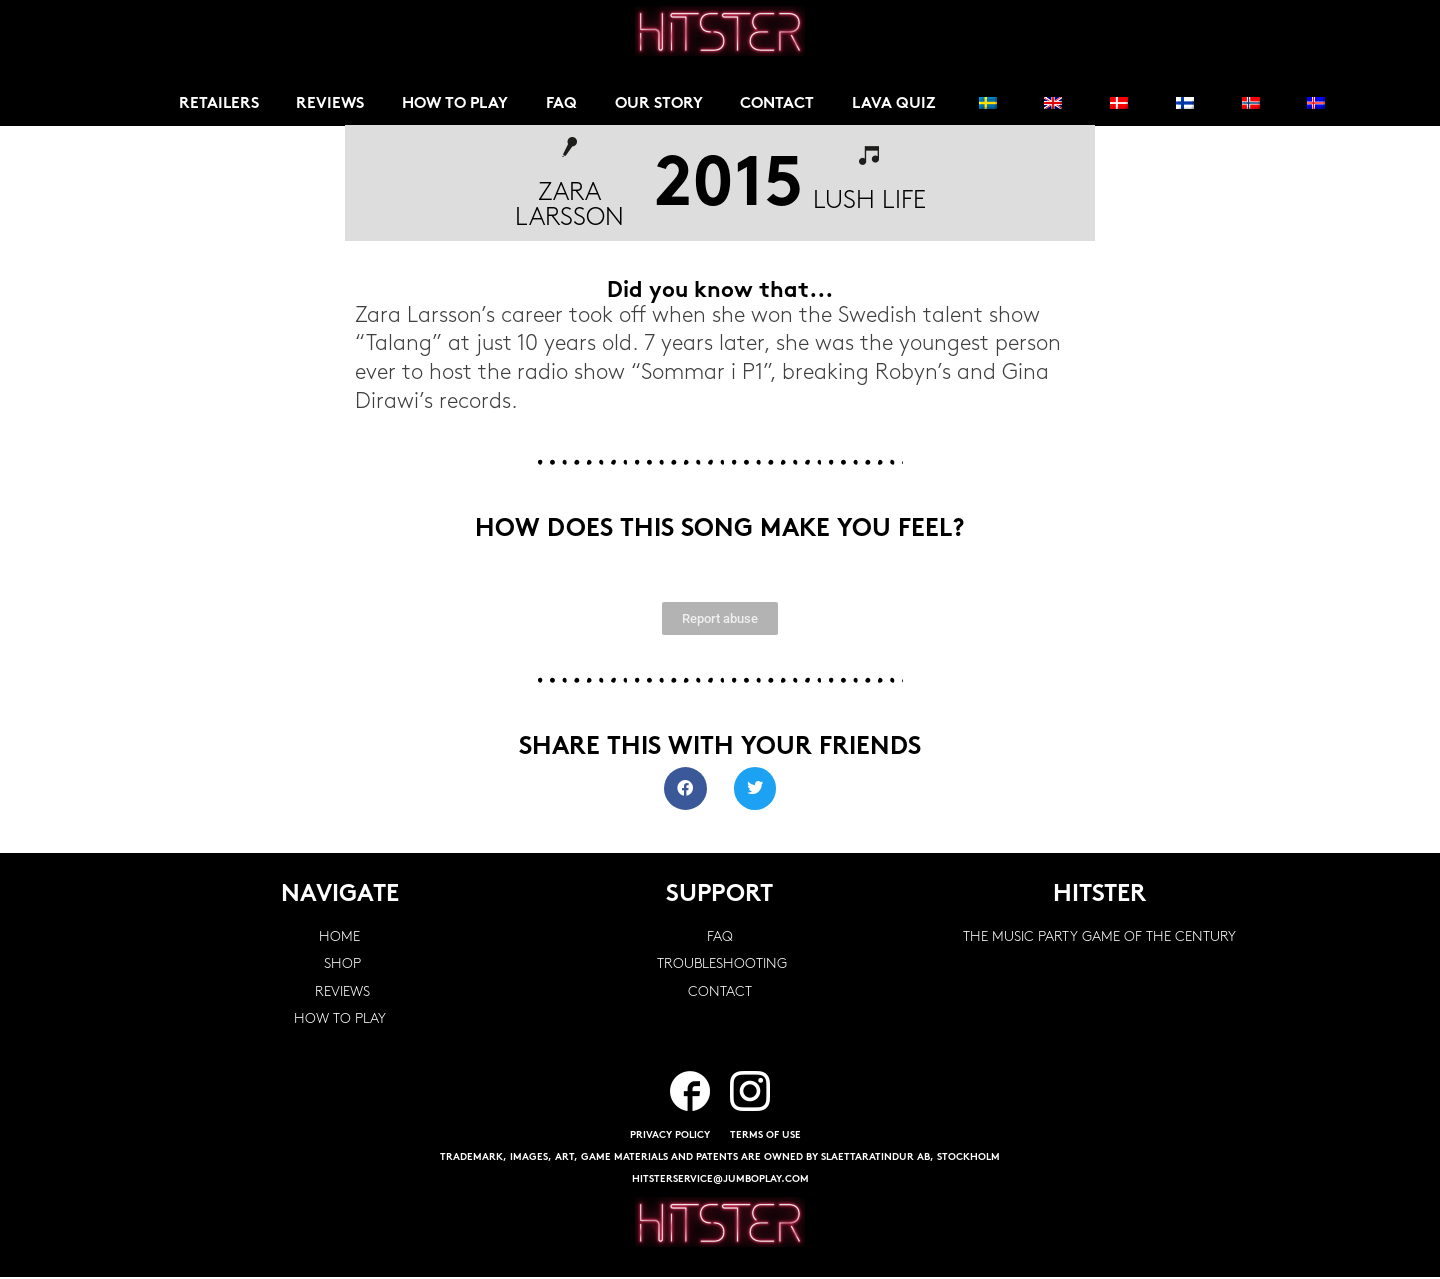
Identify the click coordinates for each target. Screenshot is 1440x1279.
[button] (685, 790)
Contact (783, 105)
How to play (459, 105)
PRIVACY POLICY (670, 1137)
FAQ (566, 105)
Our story (664, 105)
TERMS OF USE (765, 1137)
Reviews (332, 105)
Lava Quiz (900, 105)
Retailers (219, 105)
